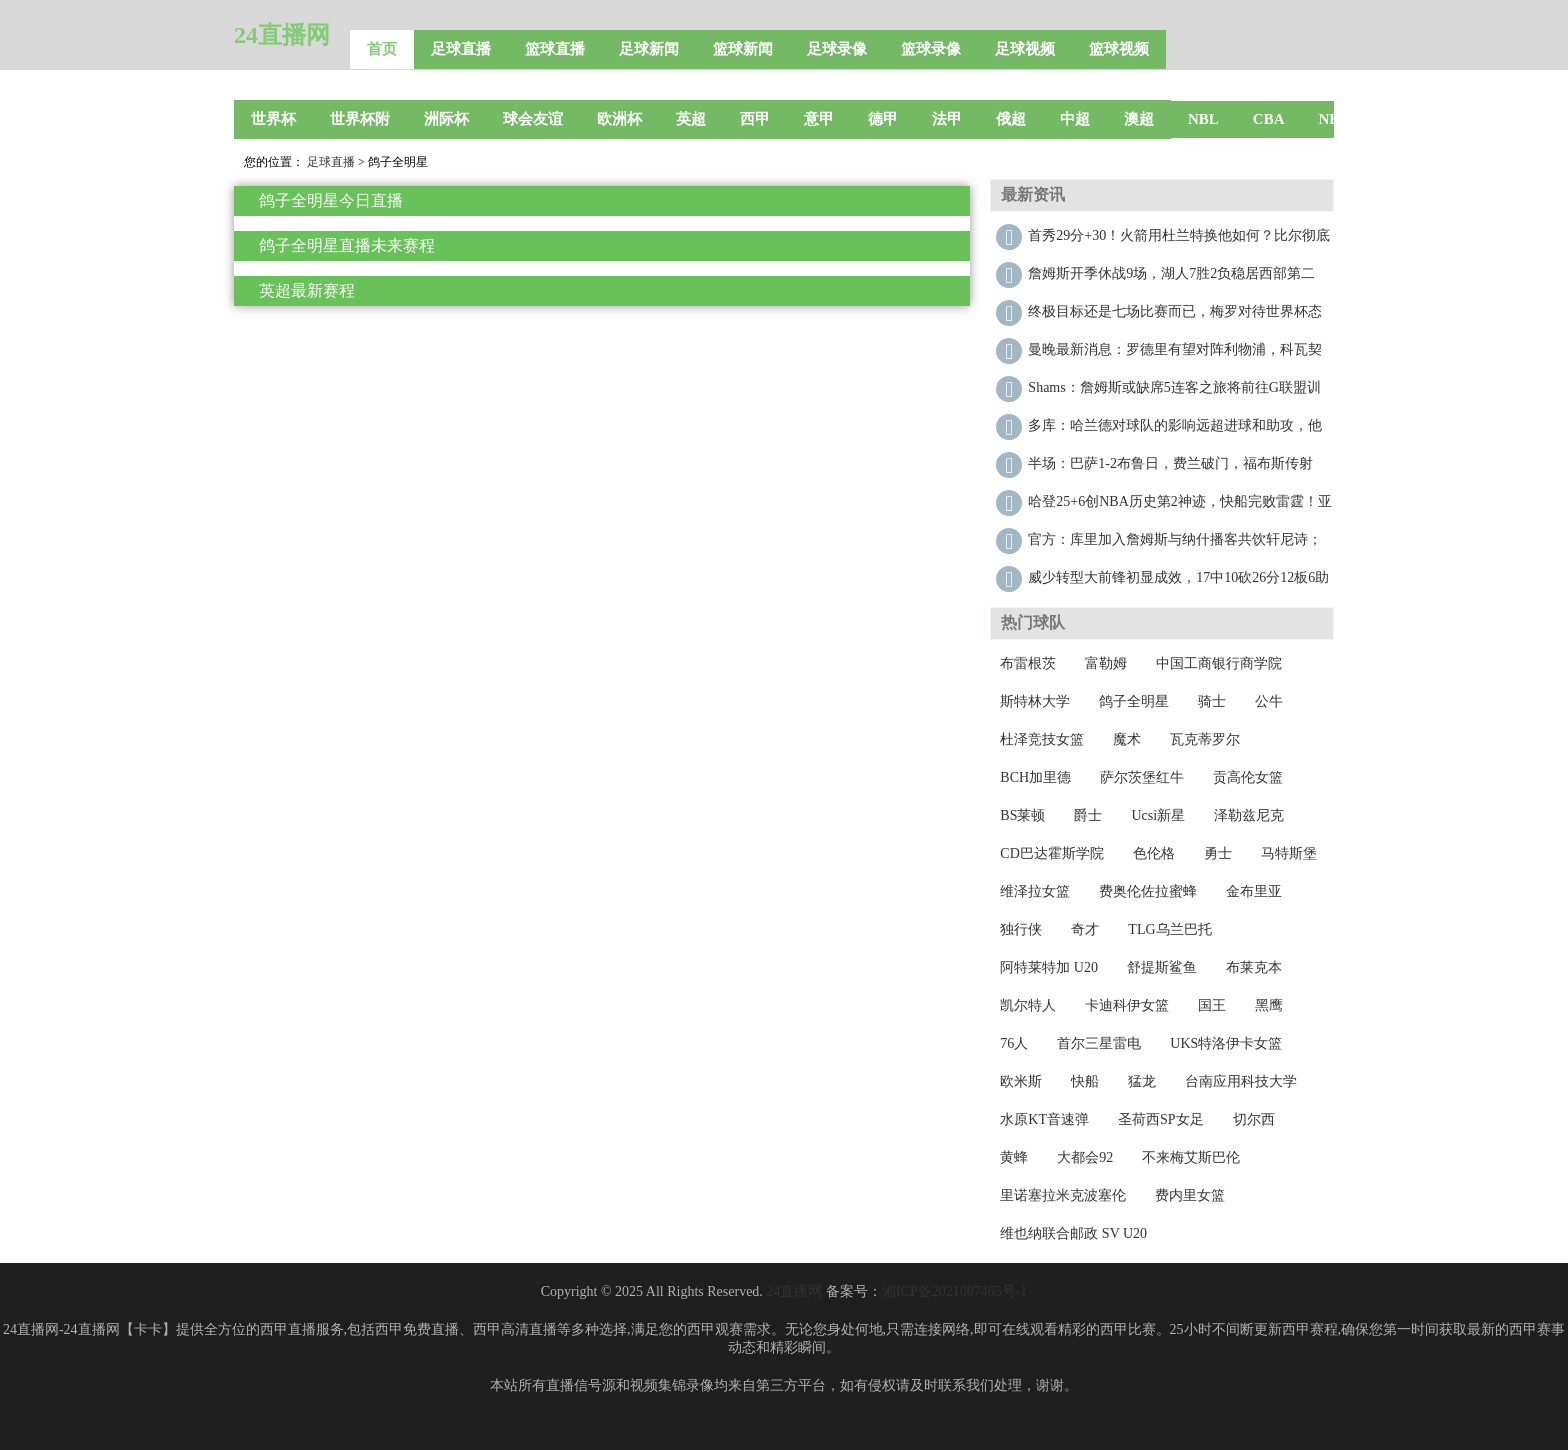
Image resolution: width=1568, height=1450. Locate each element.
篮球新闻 (743, 49)
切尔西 (1254, 1119)
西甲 (755, 119)
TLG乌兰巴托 (1169, 929)
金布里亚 (1254, 891)
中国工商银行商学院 (1219, 663)
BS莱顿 (1022, 815)
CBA (1269, 119)
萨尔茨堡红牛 (1142, 777)
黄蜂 (1014, 1157)
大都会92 (1085, 1157)
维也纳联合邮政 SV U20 (1073, 1233)
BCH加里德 (1035, 777)
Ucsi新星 (1158, 815)
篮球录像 (931, 49)
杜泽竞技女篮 (1042, 739)
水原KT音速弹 (1044, 1119)
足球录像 (837, 49)
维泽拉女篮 (1035, 891)
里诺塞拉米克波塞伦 (1063, 1195)
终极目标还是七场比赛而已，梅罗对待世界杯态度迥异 (1175, 316)
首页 (382, 49)
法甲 (947, 119)
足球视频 (1025, 49)
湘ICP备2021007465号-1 (954, 1291)
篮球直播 (555, 49)
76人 (1014, 1043)
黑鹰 (1269, 1005)
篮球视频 (1119, 49)
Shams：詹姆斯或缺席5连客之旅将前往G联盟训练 (1174, 392)
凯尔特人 (1028, 1005)
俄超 (1011, 119)
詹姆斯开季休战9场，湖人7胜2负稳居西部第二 (1171, 273)
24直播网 (282, 35)
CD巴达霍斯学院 (1051, 853)
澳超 (1139, 119)
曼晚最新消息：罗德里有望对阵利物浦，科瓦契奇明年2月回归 (1175, 354)
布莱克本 (1254, 967)
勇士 (1218, 853)
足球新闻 (649, 49)
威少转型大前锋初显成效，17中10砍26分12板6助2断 (1178, 582)
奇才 (1085, 929)
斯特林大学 (1035, 701)
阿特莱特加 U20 (1049, 967)
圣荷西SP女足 (1161, 1119)
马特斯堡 (1289, 853)
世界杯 (273, 119)
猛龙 (1142, 1081)
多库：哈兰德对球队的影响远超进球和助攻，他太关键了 (1175, 430)
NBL (1203, 119)
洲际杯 (446, 119)
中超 (1075, 119)
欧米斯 (1021, 1081)
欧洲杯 (619, 119)
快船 (1085, 1081)
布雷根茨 (1028, 663)
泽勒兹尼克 (1249, 815)
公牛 (1269, 701)
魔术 (1127, 739)
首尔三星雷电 (1099, 1043)
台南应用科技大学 (1241, 1081)
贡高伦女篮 (1248, 777)
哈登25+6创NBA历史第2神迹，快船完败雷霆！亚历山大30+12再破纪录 (1179, 506)
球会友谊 (533, 119)
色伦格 (1154, 853)
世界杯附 (360, 119)
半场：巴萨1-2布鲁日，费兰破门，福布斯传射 (1170, 463)
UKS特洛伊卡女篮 (1226, 1043)
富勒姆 (1106, 663)
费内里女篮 (1190, 1195)
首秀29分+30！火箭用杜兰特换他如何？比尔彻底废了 (1179, 240)
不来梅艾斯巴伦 (1191, 1157)
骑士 (1212, 701)
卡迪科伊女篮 (1127, 1005)
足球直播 (461, 49)
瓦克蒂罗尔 (1205, 739)
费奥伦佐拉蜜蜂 (1148, 891)
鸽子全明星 (1134, 701)
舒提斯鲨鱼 (1162, 967)
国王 (1212, 1005)
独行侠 (1021, 929)
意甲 (819, 119)
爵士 (1088, 815)
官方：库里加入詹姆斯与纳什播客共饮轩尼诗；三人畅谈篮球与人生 (1175, 544)
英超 (691, 119)
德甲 (883, 119)
